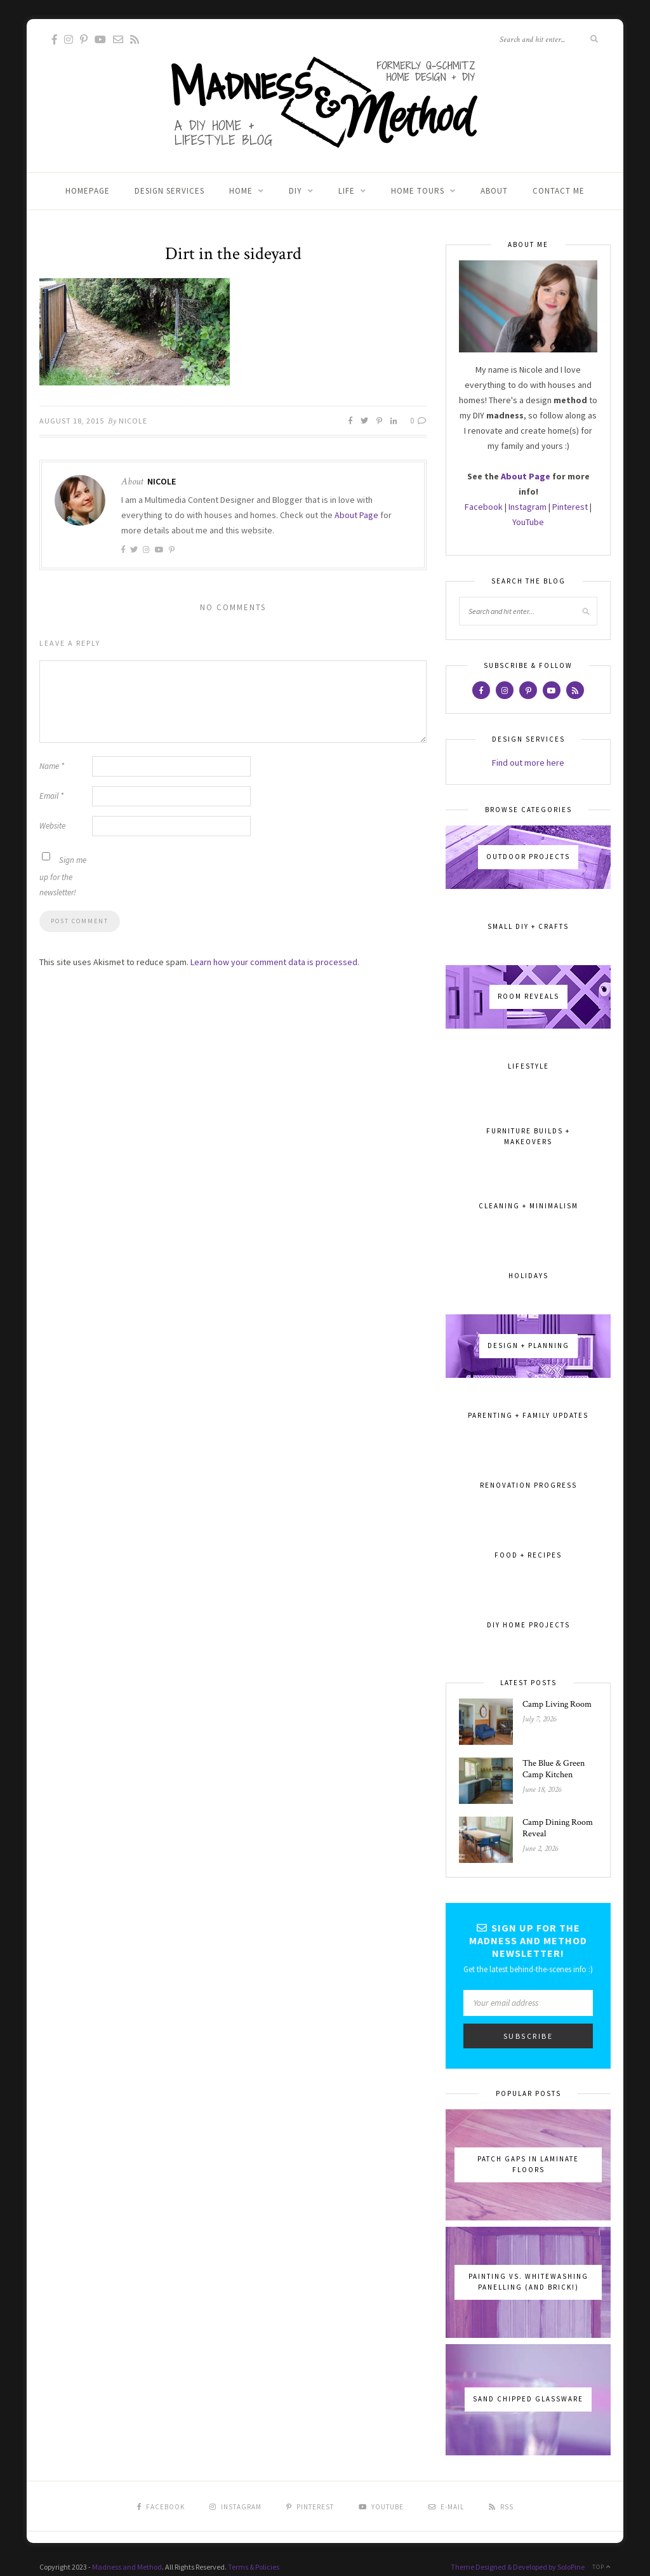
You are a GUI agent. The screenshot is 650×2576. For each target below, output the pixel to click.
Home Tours (417, 190)
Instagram (527, 506)
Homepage (87, 190)
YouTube (528, 522)
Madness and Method (127, 2567)
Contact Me (559, 190)
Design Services (169, 190)
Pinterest (570, 506)
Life (346, 190)
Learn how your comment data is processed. (274, 962)
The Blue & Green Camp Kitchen (553, 1769)
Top (601, 2567)
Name (51, 766)
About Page (356, 515)
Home (241, 190)
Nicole (133, 420)
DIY (295, 190)
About (494, 190)
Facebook (484, 506)
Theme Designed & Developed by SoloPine (518, 2567)
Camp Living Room (557, 1704)
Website (52, 825)
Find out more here (528, 762)
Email (51, 796)
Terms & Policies (253, 2567)
